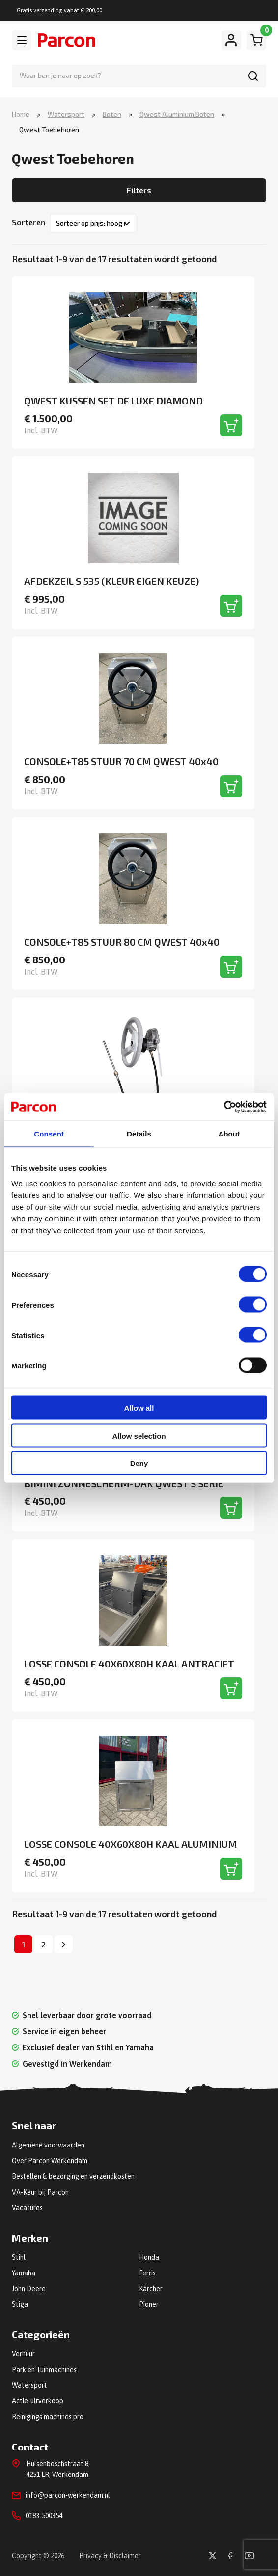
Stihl (19, 2257)
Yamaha (23, 2273)
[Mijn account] (231, 40)
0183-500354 (44, 2516)
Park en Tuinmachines (44, 2370)
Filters (139, 190)
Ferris (147, 2273)
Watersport (66, 114)
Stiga (20, 2304)
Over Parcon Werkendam (49, 2161)
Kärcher (151, 2289)
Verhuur (23, 2354)
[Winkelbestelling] (93, 223)
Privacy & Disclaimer (110, 2556)
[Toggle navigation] (21, 40)
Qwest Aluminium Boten (176, 114)
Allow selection (139, 1435)
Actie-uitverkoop (37, 2401)
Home (20, 114)
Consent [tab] (49, 1133)
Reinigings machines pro (47, 2417)
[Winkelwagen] (256, 40)
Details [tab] (139, 1133)
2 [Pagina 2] (43, 1944)
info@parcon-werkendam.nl (68, 2495)
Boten (112, 114)
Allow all (139, 1408)
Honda (149, 2257)
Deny (139, 1463)
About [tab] (229, 1133)
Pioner (149, 2304)
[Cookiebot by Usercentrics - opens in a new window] (224, 1107)
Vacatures (27, 2208)
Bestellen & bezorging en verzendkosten (73, 2176)
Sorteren (28, 222)
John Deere (29, 2289)
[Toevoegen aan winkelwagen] (231, 425)
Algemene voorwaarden (48, 2145)
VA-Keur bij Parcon (40, 2192)
